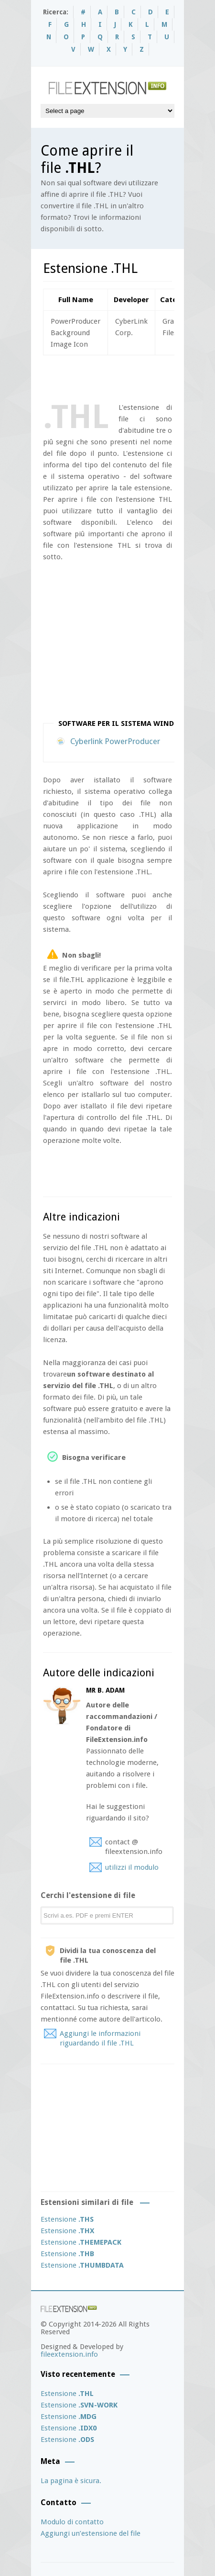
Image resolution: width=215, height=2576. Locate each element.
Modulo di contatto (72, 2522)
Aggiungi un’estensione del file (90, 2533)
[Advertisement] (129, 377)
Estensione (67, 2219)
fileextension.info (69, 2354)
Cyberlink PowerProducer (115, 741)
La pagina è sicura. (71, 2480)
